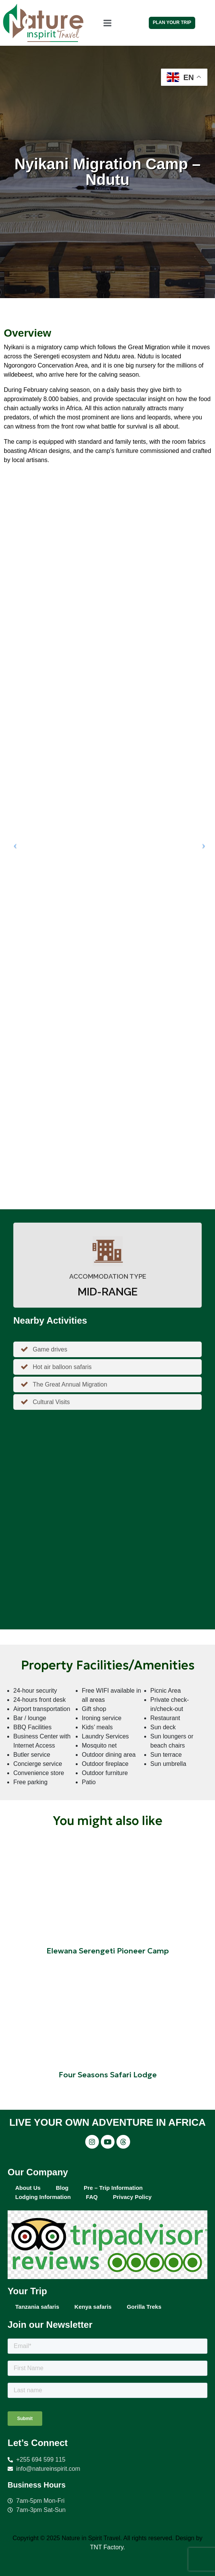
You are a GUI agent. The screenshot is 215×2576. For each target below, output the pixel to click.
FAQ (92, 2197)
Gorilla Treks (144, 2306)
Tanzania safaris (37, 2306)
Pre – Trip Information (113, 2187)
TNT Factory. (107, 2547)
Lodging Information (43, 2197)
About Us (28, 2187)
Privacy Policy (132, 2197)
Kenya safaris (93, 2306)
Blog (62, 2187)
